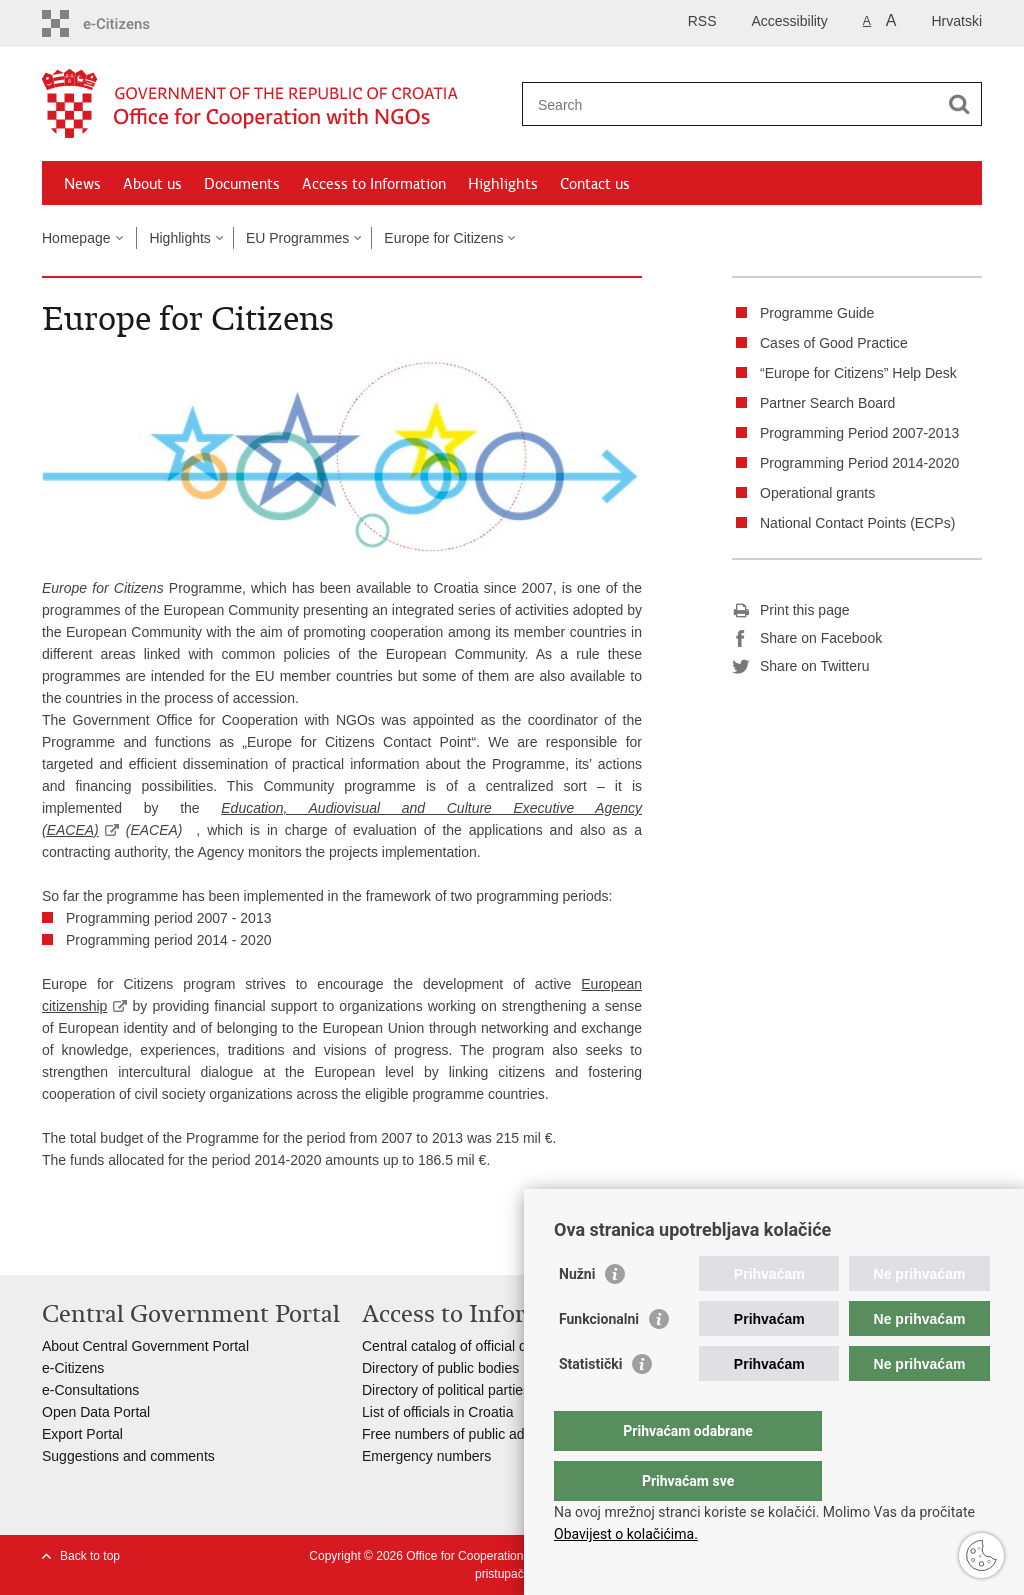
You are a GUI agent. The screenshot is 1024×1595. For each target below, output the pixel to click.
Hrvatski (956, 21)
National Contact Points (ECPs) (857, 523)
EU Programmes (297, 238)
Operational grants (817, 493)
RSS (702, 21)
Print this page (791, 611)
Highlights (503, 184)
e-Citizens (73, 1368)
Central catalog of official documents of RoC (498, 1346)
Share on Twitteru (800, 667)
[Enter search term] (730, 104)
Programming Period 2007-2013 (859, 433)
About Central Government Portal (145, 1346)
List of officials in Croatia (437, 1412)
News (82, 184)
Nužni (577, 1314)
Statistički (590, 1404)
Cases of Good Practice (834, 343)
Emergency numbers (426, 1456)
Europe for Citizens (443, 238)
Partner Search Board (827, 403)
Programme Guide (817, 313)
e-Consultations (90, 1390)
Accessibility (790, 21)
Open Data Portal (96, 1412)
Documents (242, 184)
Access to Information (374, 184)
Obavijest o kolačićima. (626, 1534)
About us (152, 184)
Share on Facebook (807, 639)
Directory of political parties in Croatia (478, 1390)
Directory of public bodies (440, 1368)
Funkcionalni (599, 1359)
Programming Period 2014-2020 (859, 463)
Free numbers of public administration (479, 1434)
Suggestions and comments (128, 1456)
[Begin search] (959, 104)
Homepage (76, 238)
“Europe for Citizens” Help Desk (858, 373)
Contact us (595, 184)
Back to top (90, 1556)
